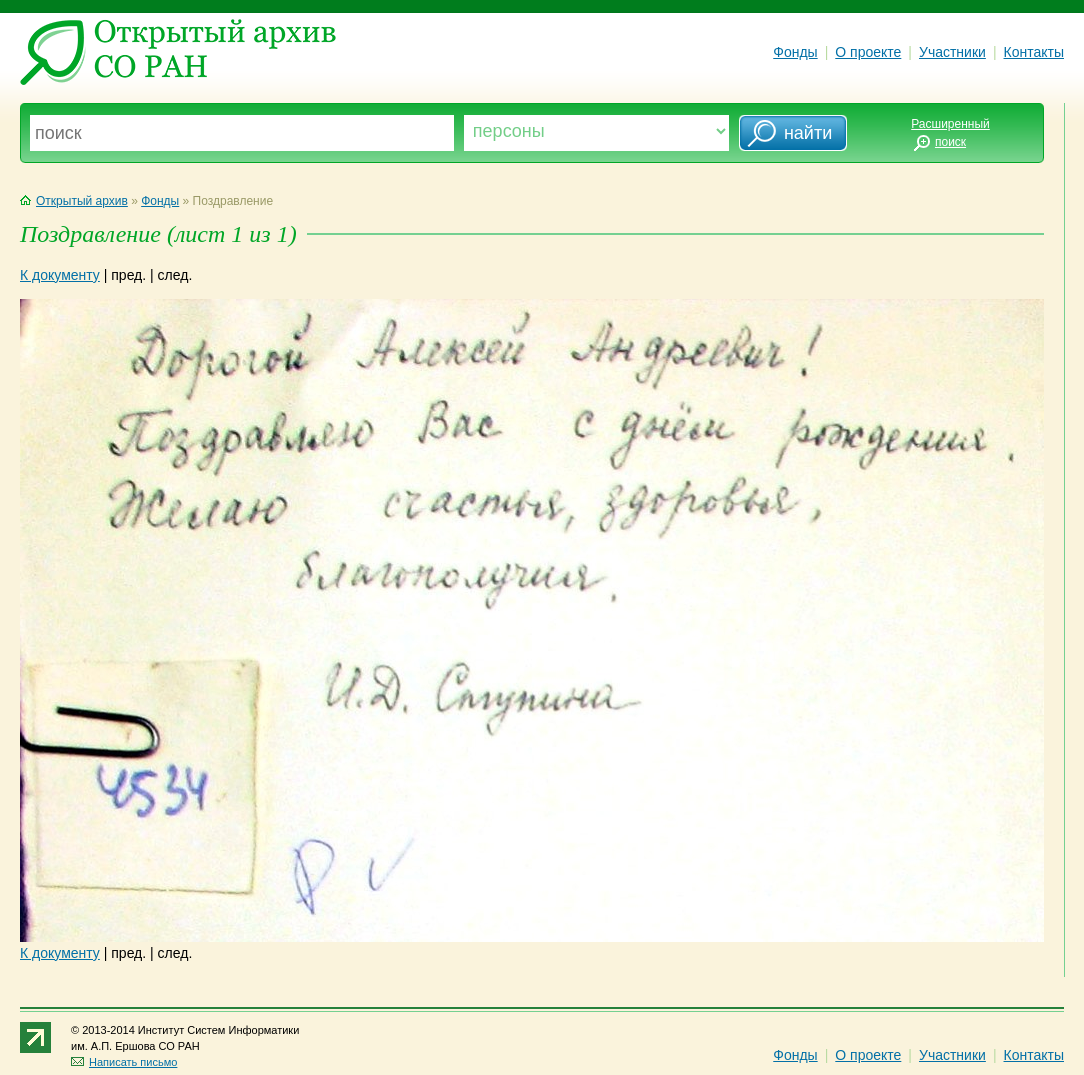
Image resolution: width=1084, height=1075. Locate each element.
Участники (952, 52)
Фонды (795, 52)
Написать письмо (124, 1062)
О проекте (868, 52)
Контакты (1034, 52)
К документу (60, 275)
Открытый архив (74, 201)
